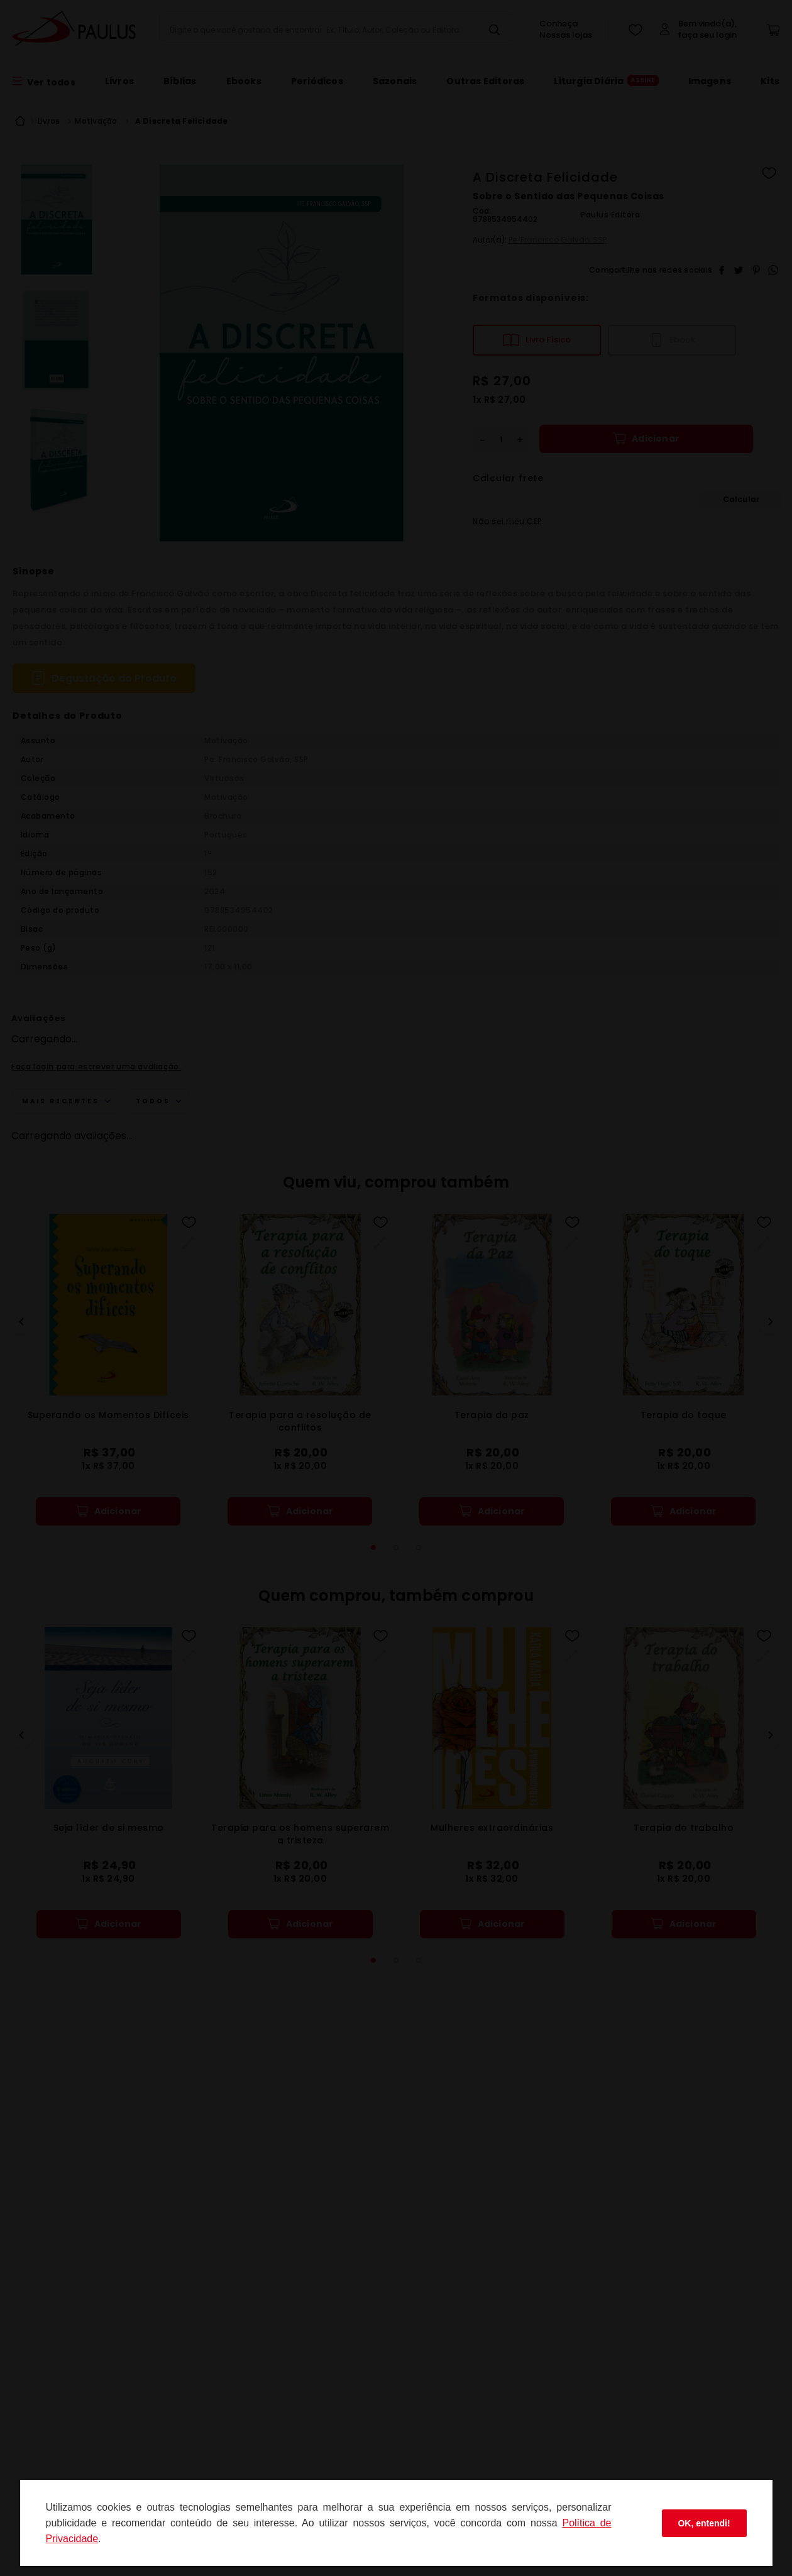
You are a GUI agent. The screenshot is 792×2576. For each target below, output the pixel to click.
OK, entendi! (704, 2523)
